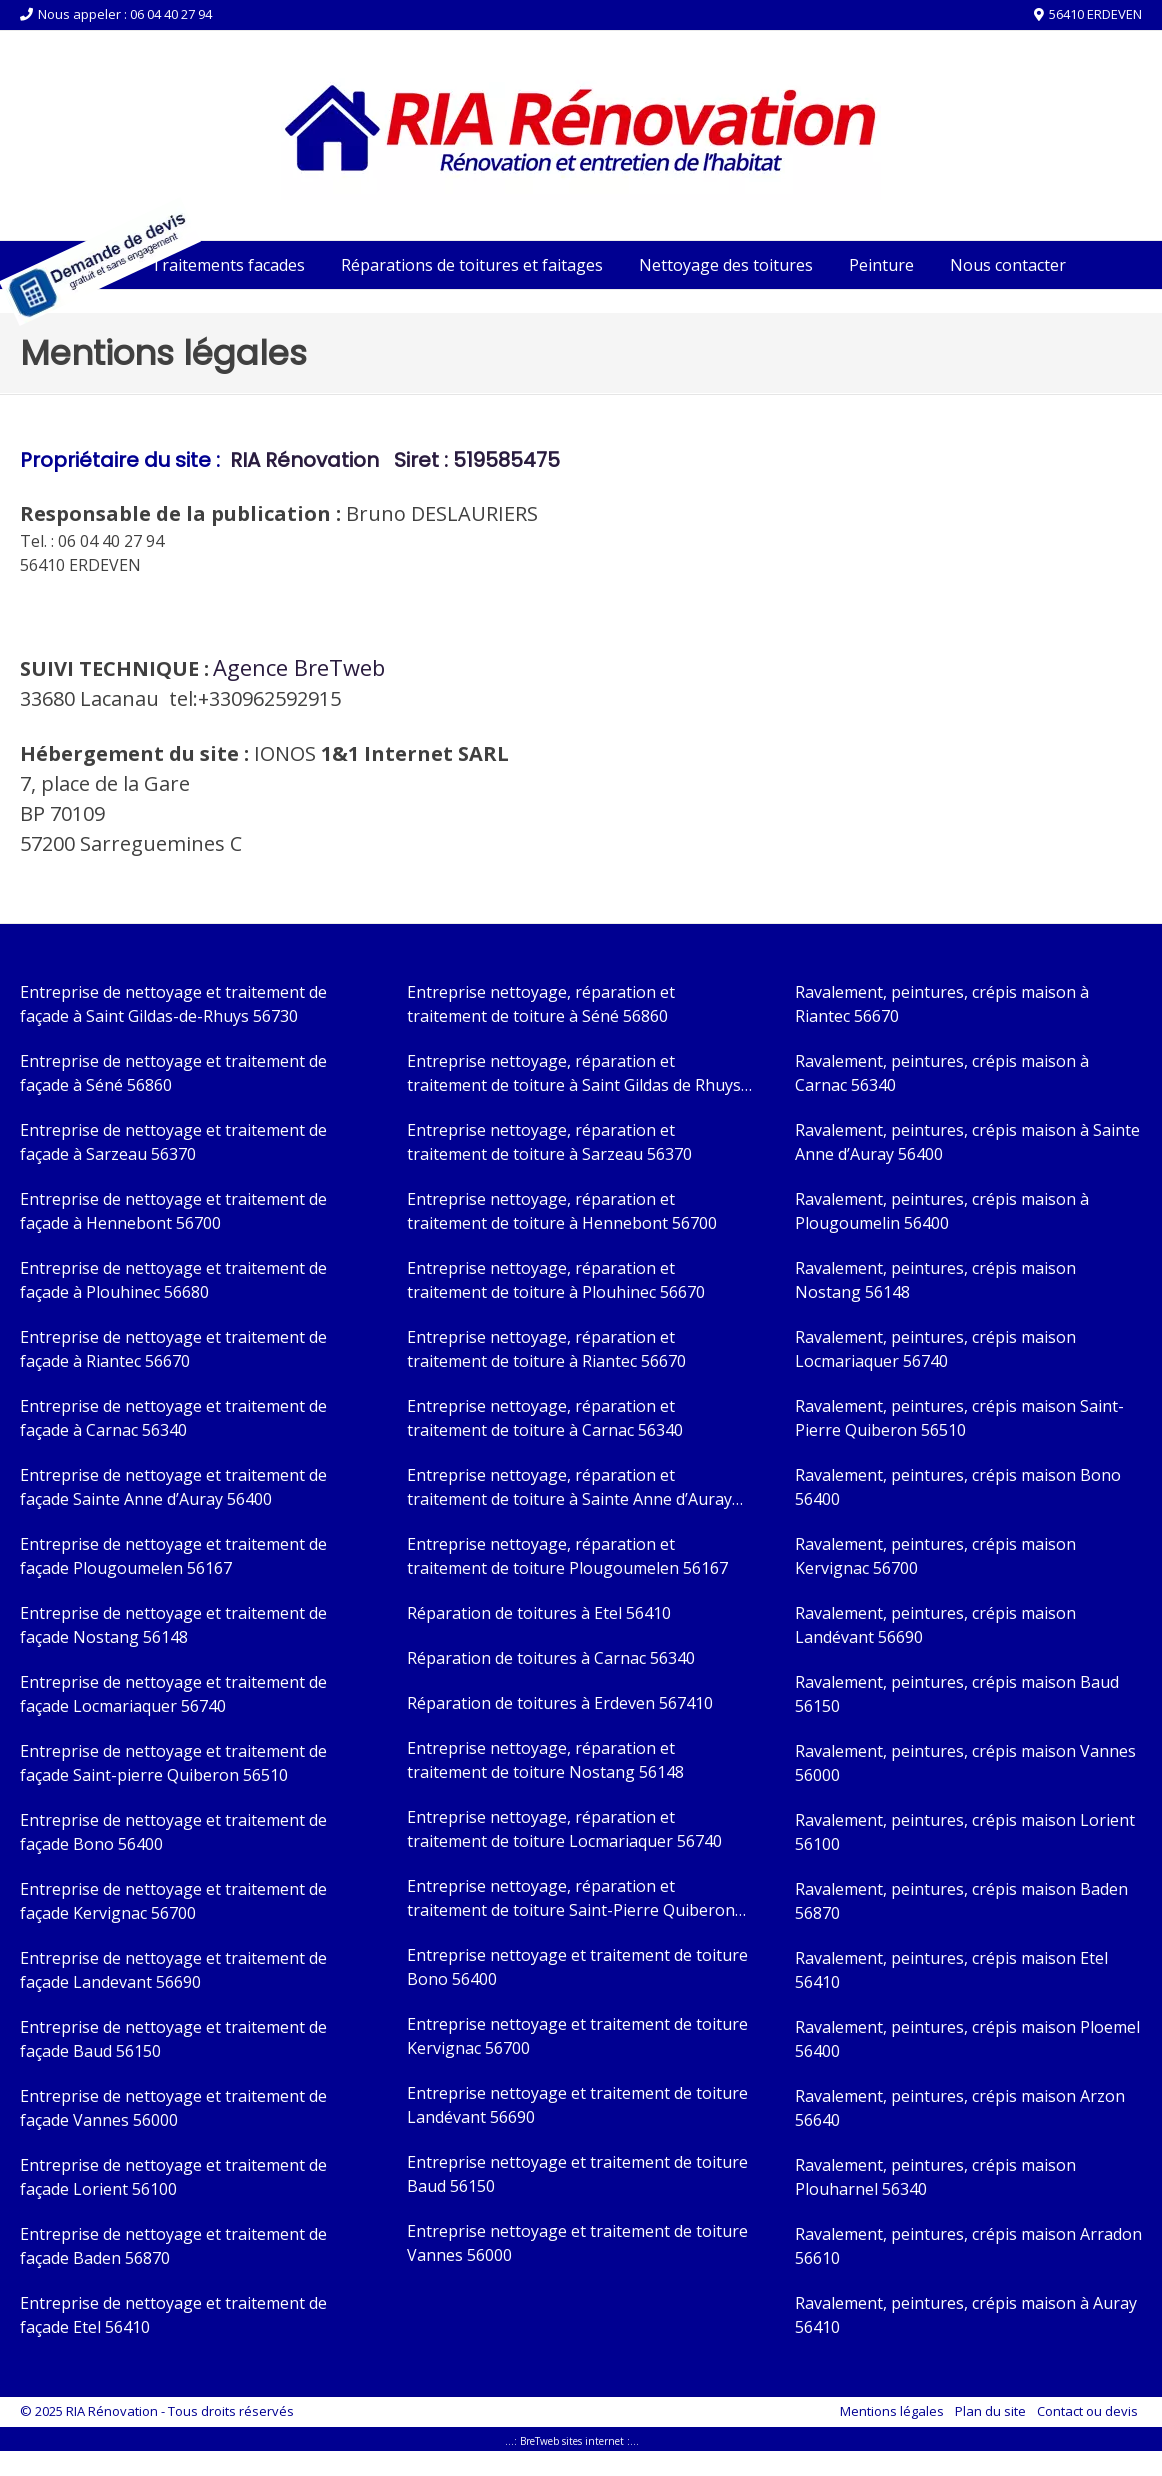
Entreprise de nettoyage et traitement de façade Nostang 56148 (173, 1625)
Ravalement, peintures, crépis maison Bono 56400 (958, 1487)
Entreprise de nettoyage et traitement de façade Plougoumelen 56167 (173, 1556)
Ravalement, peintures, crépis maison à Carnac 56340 (942, 1073)
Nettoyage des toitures (726, 265)
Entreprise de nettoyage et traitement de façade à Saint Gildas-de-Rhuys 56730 (173, 1004)
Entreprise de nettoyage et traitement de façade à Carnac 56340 (173, 1418)
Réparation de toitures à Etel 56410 (539, 1613)
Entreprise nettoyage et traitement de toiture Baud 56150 (577, 2174)
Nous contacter (1008, 265)
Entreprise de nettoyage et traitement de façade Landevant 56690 (173, 1970)
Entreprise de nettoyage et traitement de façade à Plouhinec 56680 (173, 1280)
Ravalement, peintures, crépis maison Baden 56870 (961, 1901)
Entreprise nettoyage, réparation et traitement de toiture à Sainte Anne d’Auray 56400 (569, 1487)
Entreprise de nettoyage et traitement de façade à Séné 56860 (173, 1073)
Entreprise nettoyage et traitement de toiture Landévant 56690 (577, 2105)
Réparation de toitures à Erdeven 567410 (560, 1703)
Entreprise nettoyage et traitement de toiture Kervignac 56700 (577, 2036)
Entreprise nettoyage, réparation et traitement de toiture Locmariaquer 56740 (564, 1829)
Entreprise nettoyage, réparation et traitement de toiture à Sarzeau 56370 (549, 1142)
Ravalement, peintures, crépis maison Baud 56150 (957, 1694)
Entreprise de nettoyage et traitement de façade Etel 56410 (173, 2315)
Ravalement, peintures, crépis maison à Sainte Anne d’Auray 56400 (967, 1142)
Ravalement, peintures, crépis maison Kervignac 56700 (935, 1556)
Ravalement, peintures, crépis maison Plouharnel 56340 (935, 2177)
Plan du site (990, 2411)
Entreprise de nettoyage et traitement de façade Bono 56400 (173, 1832)
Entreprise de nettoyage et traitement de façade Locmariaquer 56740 (173, 1694)
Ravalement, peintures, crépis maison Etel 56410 (951, 1970)
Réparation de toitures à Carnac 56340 (551, 1658)
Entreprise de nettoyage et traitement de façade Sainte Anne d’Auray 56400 (173, 1487)
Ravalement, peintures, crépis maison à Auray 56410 (966, 2315)
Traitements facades (228, 265)
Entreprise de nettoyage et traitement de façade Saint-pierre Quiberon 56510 (173, 1763)
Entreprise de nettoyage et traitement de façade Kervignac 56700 (173, 1901)
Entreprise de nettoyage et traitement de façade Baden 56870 (173, 2246)
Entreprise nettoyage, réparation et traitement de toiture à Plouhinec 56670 (556, 1280)
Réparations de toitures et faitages (472, 265)
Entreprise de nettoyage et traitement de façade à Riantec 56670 (173, 1349)
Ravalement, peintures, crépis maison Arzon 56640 (960, 2108)
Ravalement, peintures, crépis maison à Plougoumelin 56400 (942, 1211)
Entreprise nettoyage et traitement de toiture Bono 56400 (577, 1967)
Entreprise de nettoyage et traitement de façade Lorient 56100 (173, 2177)
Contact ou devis (1087, 2411)
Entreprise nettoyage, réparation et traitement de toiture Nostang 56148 (545, 1760)
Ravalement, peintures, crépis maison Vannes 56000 (965, 1763)
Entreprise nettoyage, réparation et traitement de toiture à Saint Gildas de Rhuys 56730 (574, 1073)
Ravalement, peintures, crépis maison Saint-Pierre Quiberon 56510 (959, 1418)
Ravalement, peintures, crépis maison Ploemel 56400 (967, 2039)
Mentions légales (892, 2411)
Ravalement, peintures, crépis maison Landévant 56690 (935, 1625)
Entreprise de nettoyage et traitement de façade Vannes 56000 (173, 2108)
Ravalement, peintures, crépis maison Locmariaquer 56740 (935, 1349)
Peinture (881, 265)
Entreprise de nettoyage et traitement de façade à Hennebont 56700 (173, 1211)
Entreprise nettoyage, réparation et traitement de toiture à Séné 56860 (541, 1004)
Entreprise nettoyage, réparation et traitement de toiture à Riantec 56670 (546, 1349)
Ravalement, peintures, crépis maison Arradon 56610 (968, 2246)
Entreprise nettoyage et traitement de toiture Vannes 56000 (577, 2243)
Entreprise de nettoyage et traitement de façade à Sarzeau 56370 (173, 1142)
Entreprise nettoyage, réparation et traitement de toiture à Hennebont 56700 (562, 1211)
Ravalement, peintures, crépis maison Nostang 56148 (935, 1280)
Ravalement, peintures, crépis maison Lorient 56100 (965, 1832)
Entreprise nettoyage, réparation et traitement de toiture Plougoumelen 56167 (567, 1556)
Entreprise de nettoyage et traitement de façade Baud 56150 (173, 2039)
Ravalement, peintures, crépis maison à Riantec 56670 (942, 1004)
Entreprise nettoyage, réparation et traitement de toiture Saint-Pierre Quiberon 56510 (571, 1898)
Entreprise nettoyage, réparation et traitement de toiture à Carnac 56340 (545, 1418)
